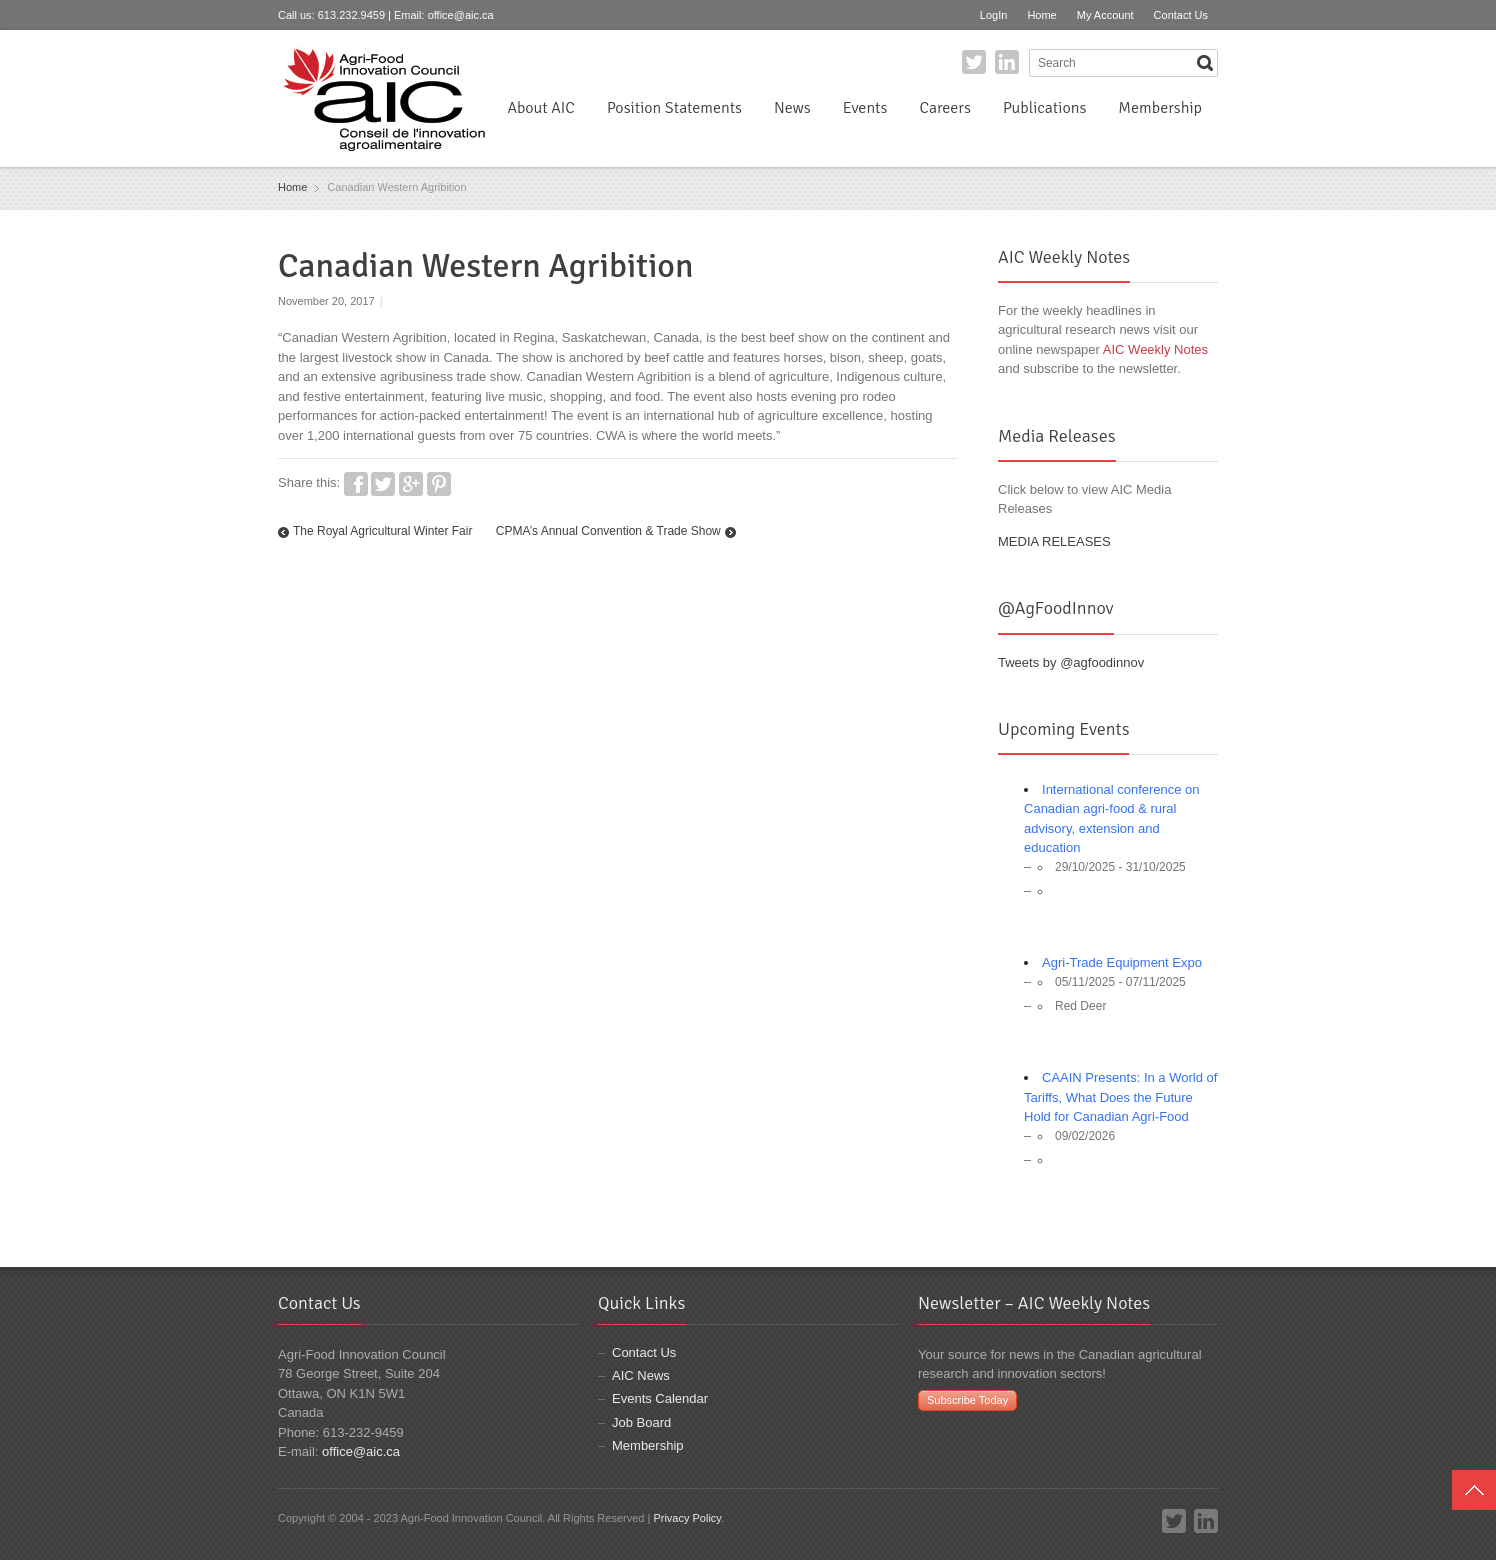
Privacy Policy (687, 1518)
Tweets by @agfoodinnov (1071, 662)
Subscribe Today (967, 1400)
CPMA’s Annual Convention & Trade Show (608, 531)
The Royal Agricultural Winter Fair (382, 531)
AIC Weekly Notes (1155, 349)
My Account (1105, 15)
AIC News (641, 1375)
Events (865, 108)
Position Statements (674, 108)
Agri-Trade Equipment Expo (1122, 962)
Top (1474, 1490)
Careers (944, 108)
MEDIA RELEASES (1054, 541)
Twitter (974, 62)
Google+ (411, 484)
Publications (1044, 108)
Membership (1160, 108)
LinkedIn (1007, 62)
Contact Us (1181, 15)
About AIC (541, 108)
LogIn (994, 15)
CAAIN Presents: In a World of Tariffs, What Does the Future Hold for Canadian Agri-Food (1120, 1097)
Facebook (356, 484)
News (792, 108)
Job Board (641, 1422)
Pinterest (439, 484)
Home (1041, 15)
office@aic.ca (461, 15)
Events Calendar (660, 1398)
